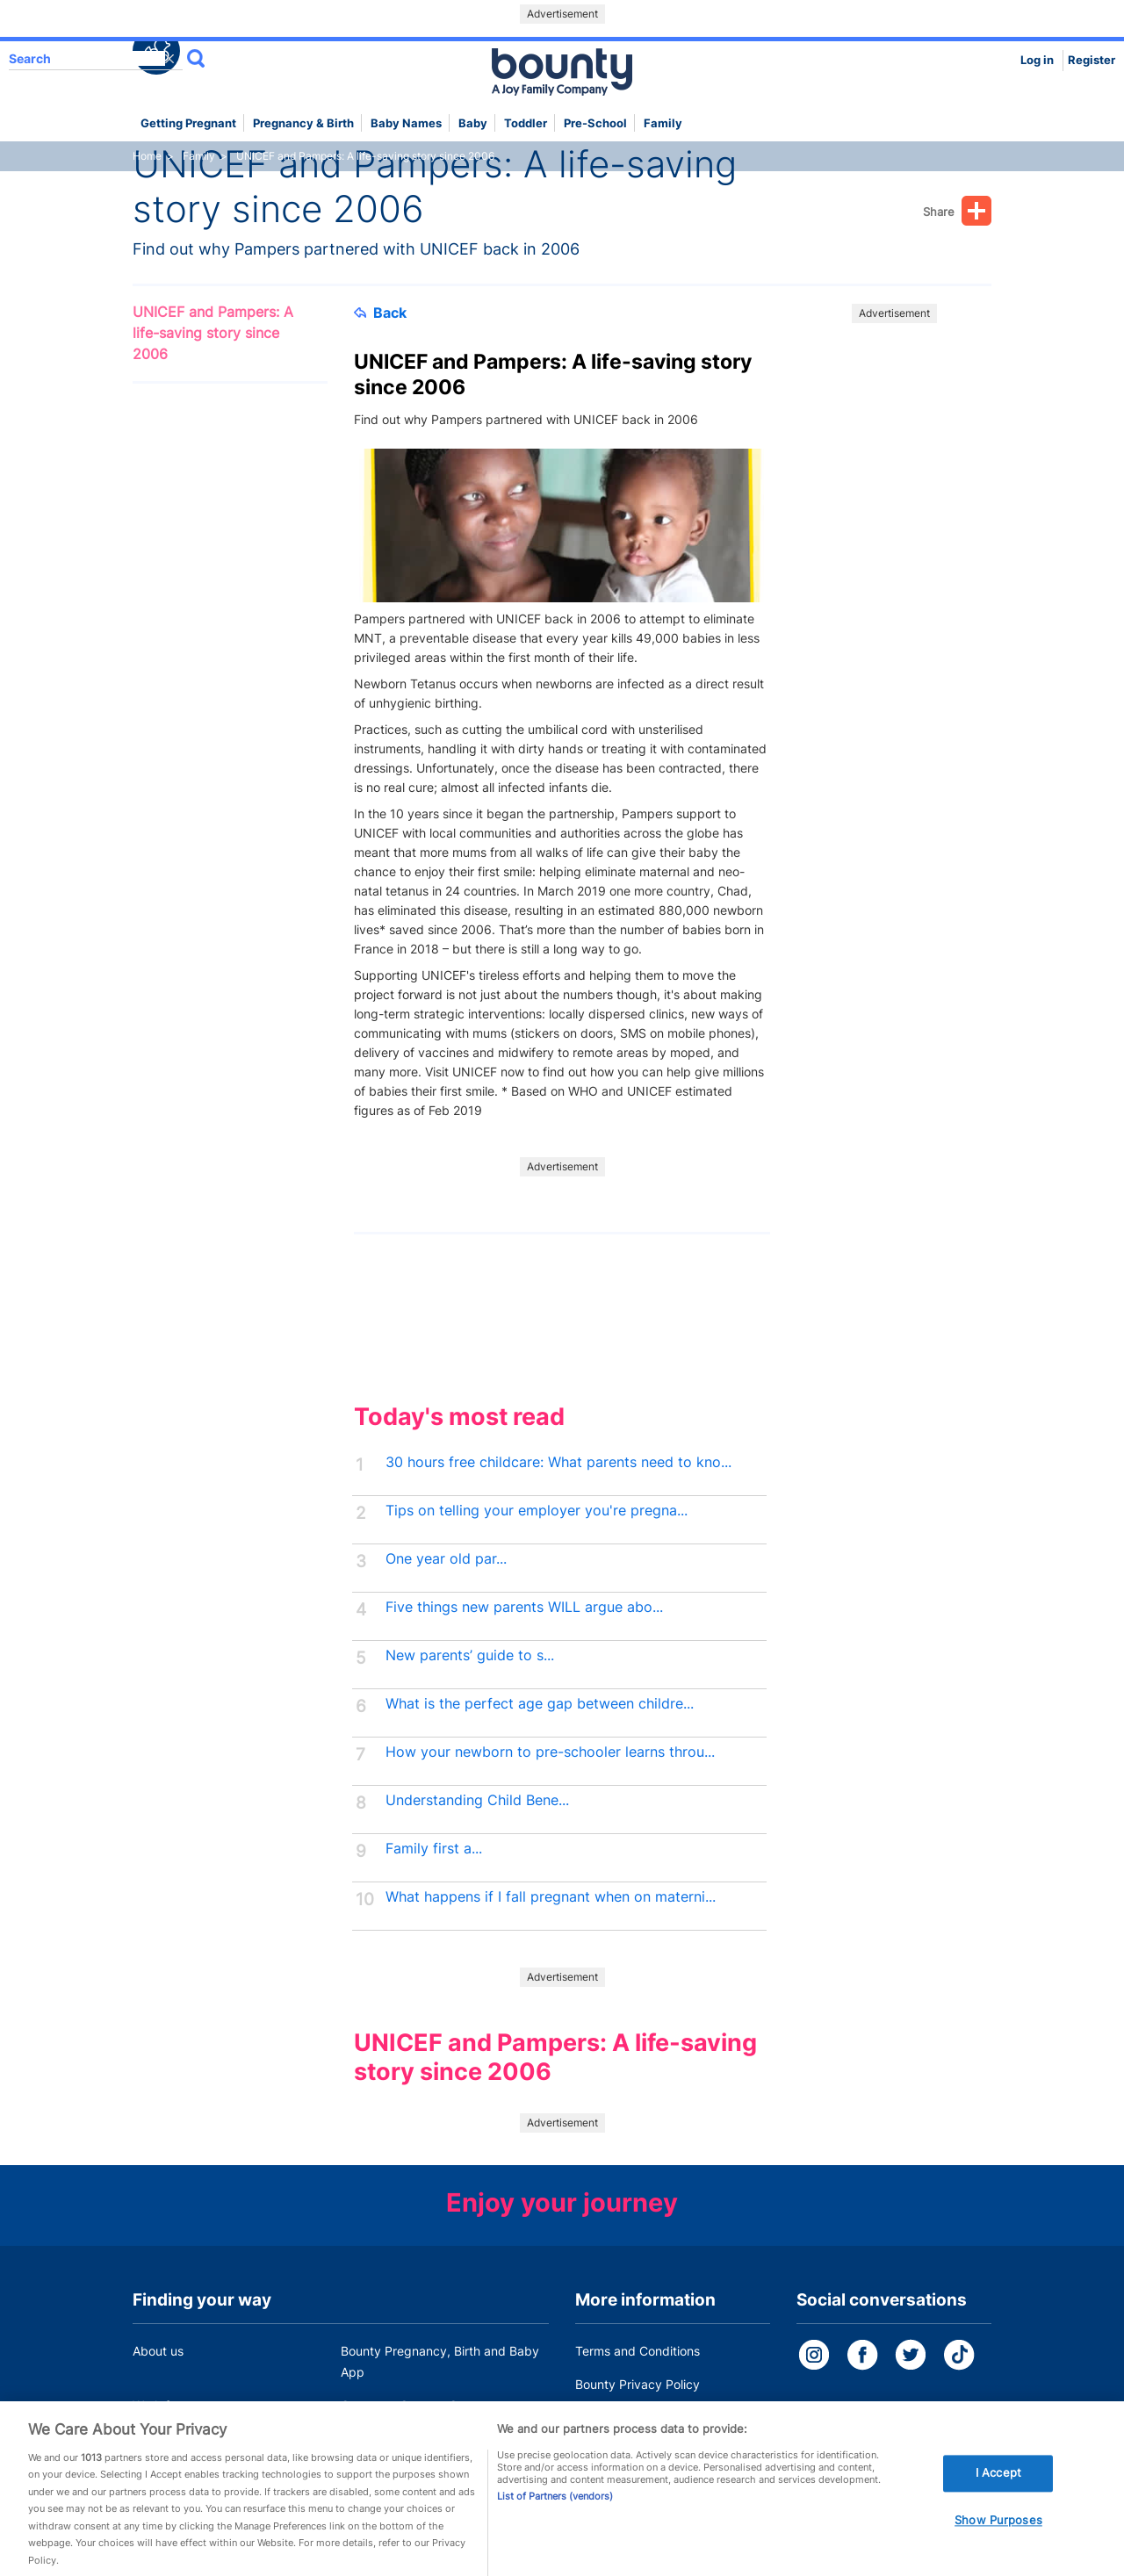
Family (663, 123)
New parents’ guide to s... (469, 1655)
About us (158, 2350)
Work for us (165, 2405)
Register (1091, 60)
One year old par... (446, 1559)
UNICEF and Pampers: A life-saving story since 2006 (213, 333)
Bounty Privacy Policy (637, 2384)
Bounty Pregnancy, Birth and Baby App (440, 2361)
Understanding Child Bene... (477, 1800)
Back (380, 312)
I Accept (998, 2486)
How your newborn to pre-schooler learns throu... (550, 1752)
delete (169, 58)
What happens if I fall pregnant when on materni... (550, 1897)
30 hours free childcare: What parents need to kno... (558, 1462)
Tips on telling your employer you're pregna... (536, 1510)
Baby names (406, 123)
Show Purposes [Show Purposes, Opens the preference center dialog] (998, 2532)
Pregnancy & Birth (303, 123)
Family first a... (433, 1848)
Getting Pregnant (188, 123)
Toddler (525, 123)
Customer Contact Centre (414, 2405)
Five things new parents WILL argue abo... (524, 1607)
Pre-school (595, 123)
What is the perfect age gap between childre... (539, 1703)
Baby (472, 123)
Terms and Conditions (637, 2350)
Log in (1037, 60)
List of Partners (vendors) (555, 2508)
